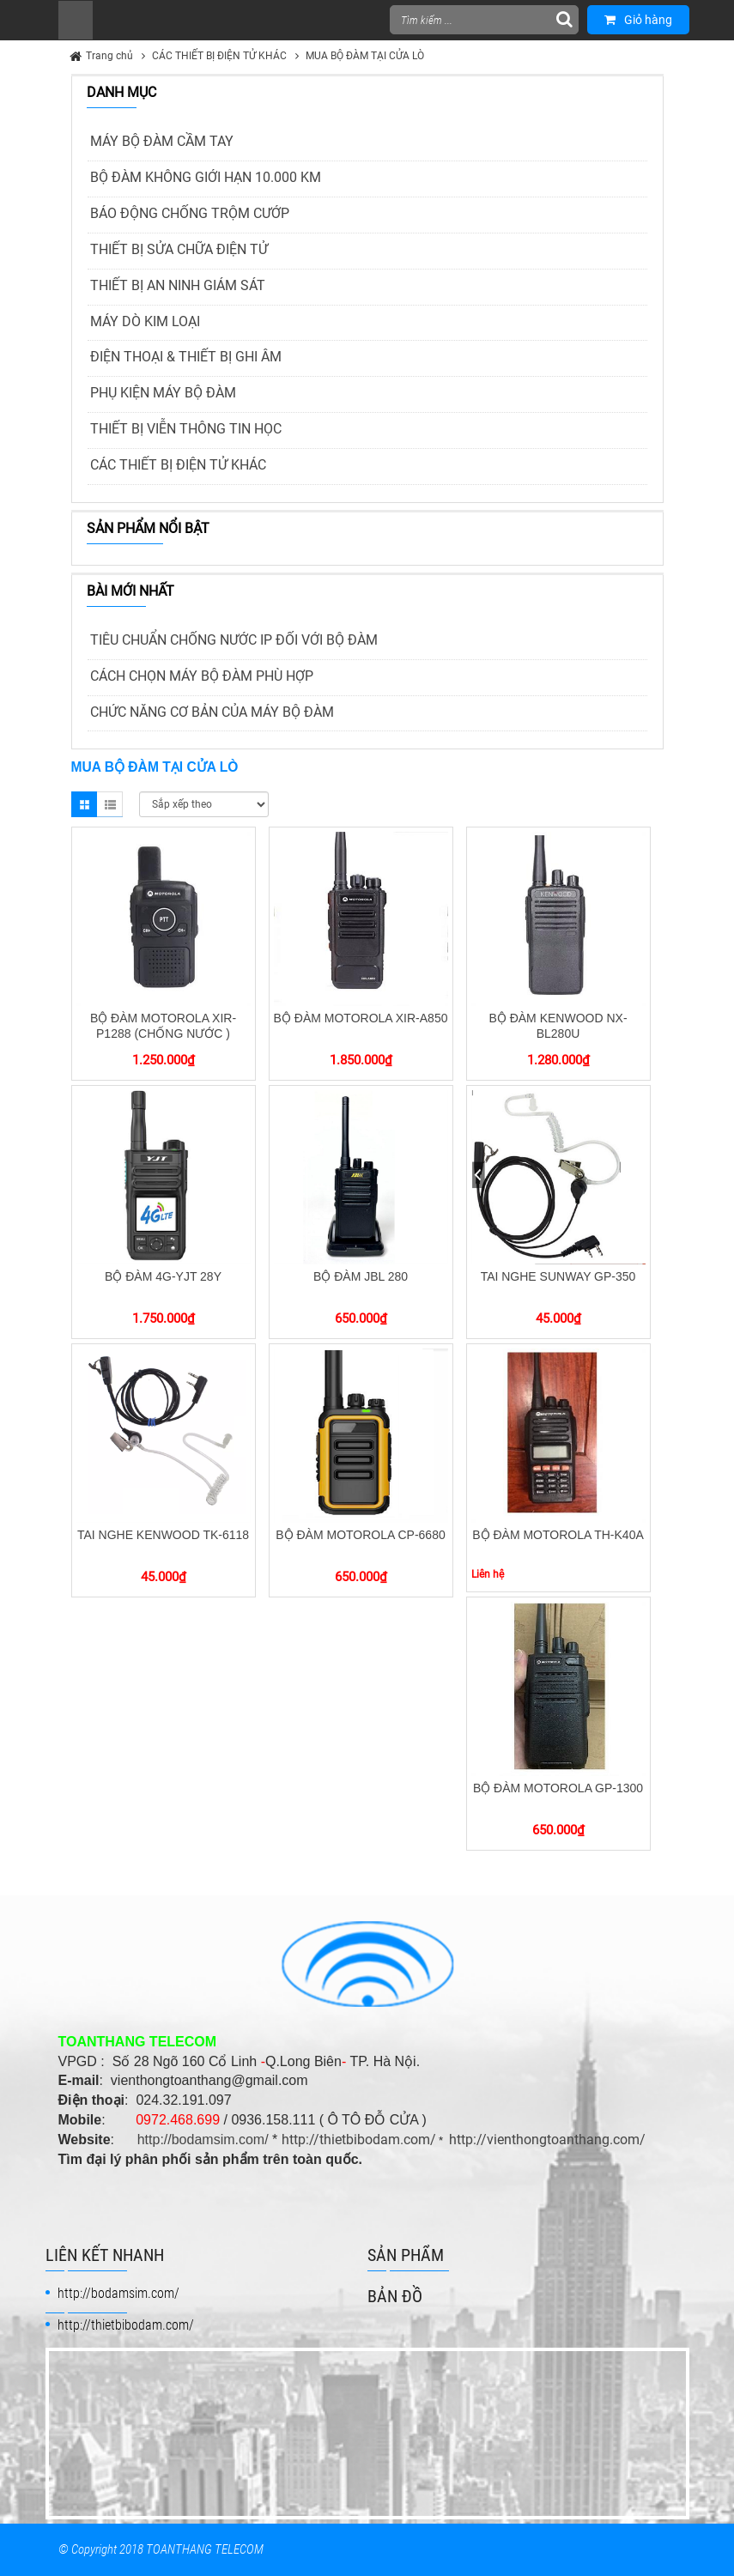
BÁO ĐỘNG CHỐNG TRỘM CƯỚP (189, 213)
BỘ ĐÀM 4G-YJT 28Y (163, 1276)
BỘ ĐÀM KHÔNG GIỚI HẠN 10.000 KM (205, 177)
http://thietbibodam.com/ (359, 2139)
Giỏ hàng (638, 20)
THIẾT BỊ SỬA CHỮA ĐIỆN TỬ (179, 249)
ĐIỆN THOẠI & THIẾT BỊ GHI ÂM (186, 357)
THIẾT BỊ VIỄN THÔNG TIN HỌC (186, 429)
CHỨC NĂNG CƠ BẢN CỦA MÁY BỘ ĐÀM (212, 712)
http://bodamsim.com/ (203, 2139)
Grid (84, 804)
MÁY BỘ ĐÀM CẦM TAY (162, 141)
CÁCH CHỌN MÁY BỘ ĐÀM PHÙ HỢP (201, 676)
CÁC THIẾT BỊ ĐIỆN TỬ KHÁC (219, 56)
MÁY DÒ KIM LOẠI (145, 321)
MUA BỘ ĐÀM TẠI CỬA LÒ (365, 56)
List (110, 804)
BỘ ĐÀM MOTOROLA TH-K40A (558, 1535)
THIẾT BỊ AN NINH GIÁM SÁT (177, 285)
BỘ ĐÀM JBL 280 (360, 1276)
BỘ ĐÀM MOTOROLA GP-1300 (558, 1788)
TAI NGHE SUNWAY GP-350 (558, 1276)
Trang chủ (109, 56)
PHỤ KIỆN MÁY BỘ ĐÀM (163, 393)
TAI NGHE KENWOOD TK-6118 (163, 1535)
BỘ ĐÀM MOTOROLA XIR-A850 (361, 1018)
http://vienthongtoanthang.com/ (547, 2139)
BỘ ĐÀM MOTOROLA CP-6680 (360, 1535)
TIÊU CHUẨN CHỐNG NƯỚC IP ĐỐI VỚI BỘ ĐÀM (234, 640)
